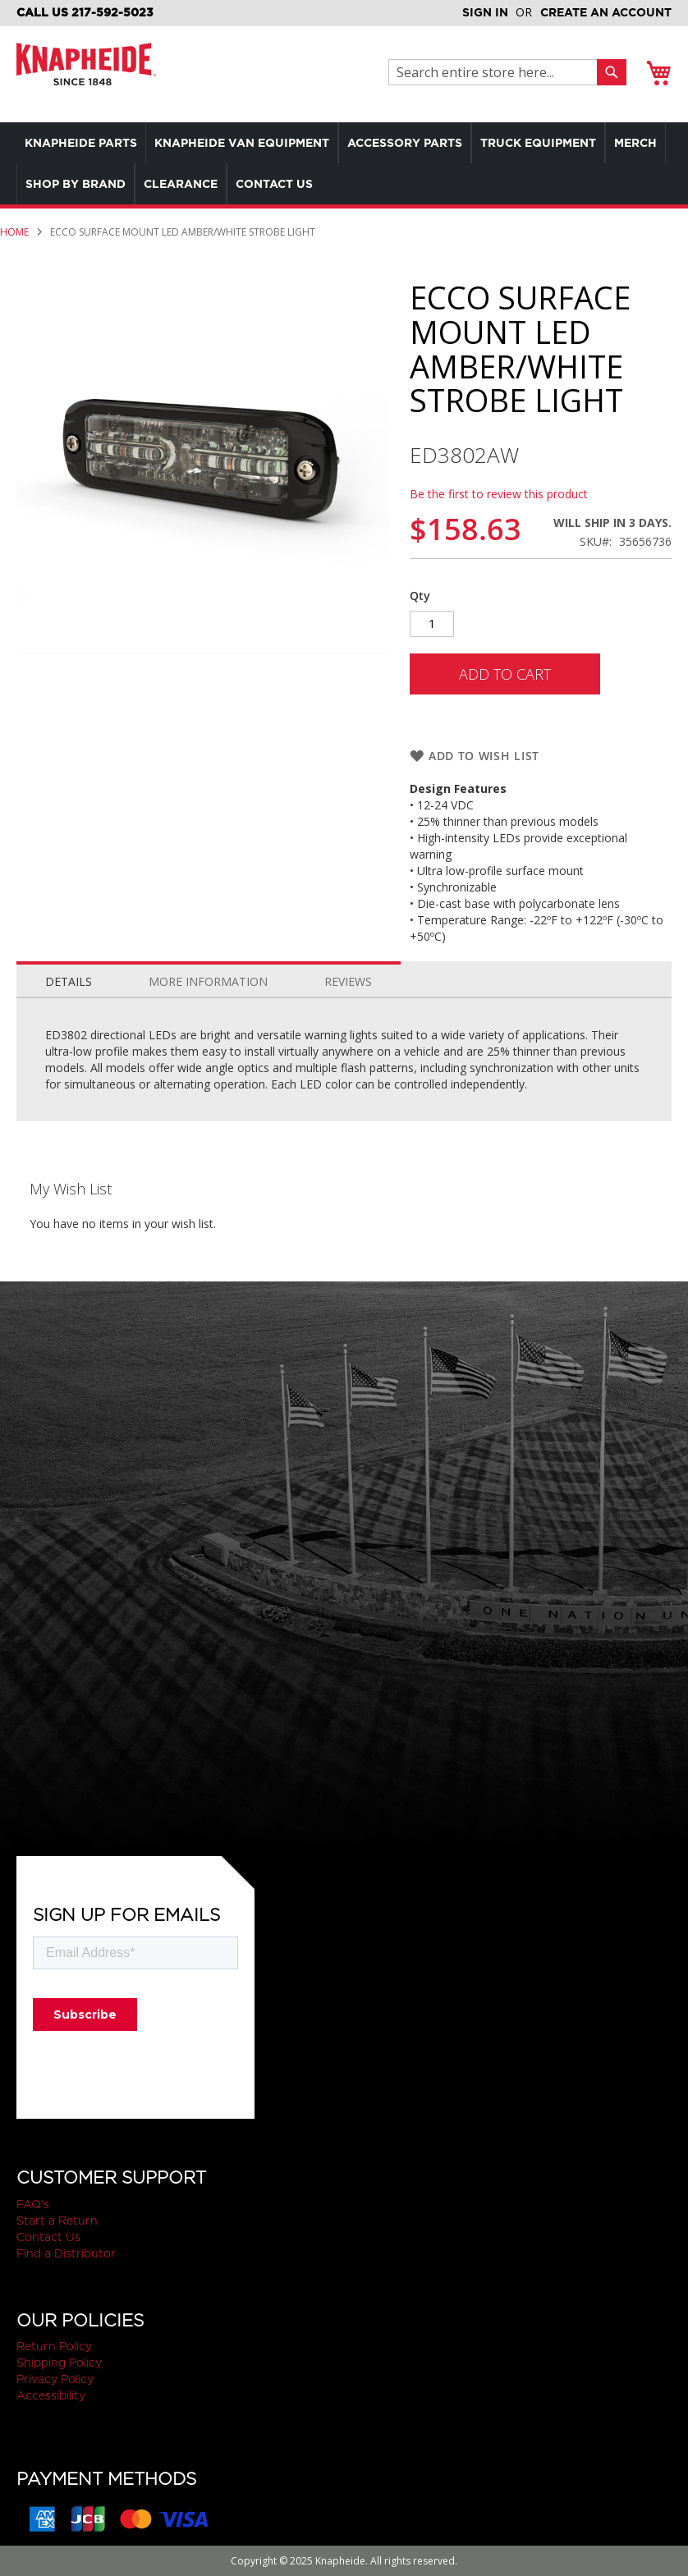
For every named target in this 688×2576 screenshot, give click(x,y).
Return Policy (54, 2346)
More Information (208, 981)
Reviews (348, 981)
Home (14, 232)
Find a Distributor (66, 2253)
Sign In (485, 12)
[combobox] (497, 72)
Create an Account (606, 12)
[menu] (344, 163)
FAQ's (32, 2204)
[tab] (68, 977)
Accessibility (50, 2395)
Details (68, 981)
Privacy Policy (55, 2379)
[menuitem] (85, 142)
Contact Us (48, 2237)
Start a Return (57, 2220)
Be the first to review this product (499, 494)
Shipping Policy (59, 2362)
